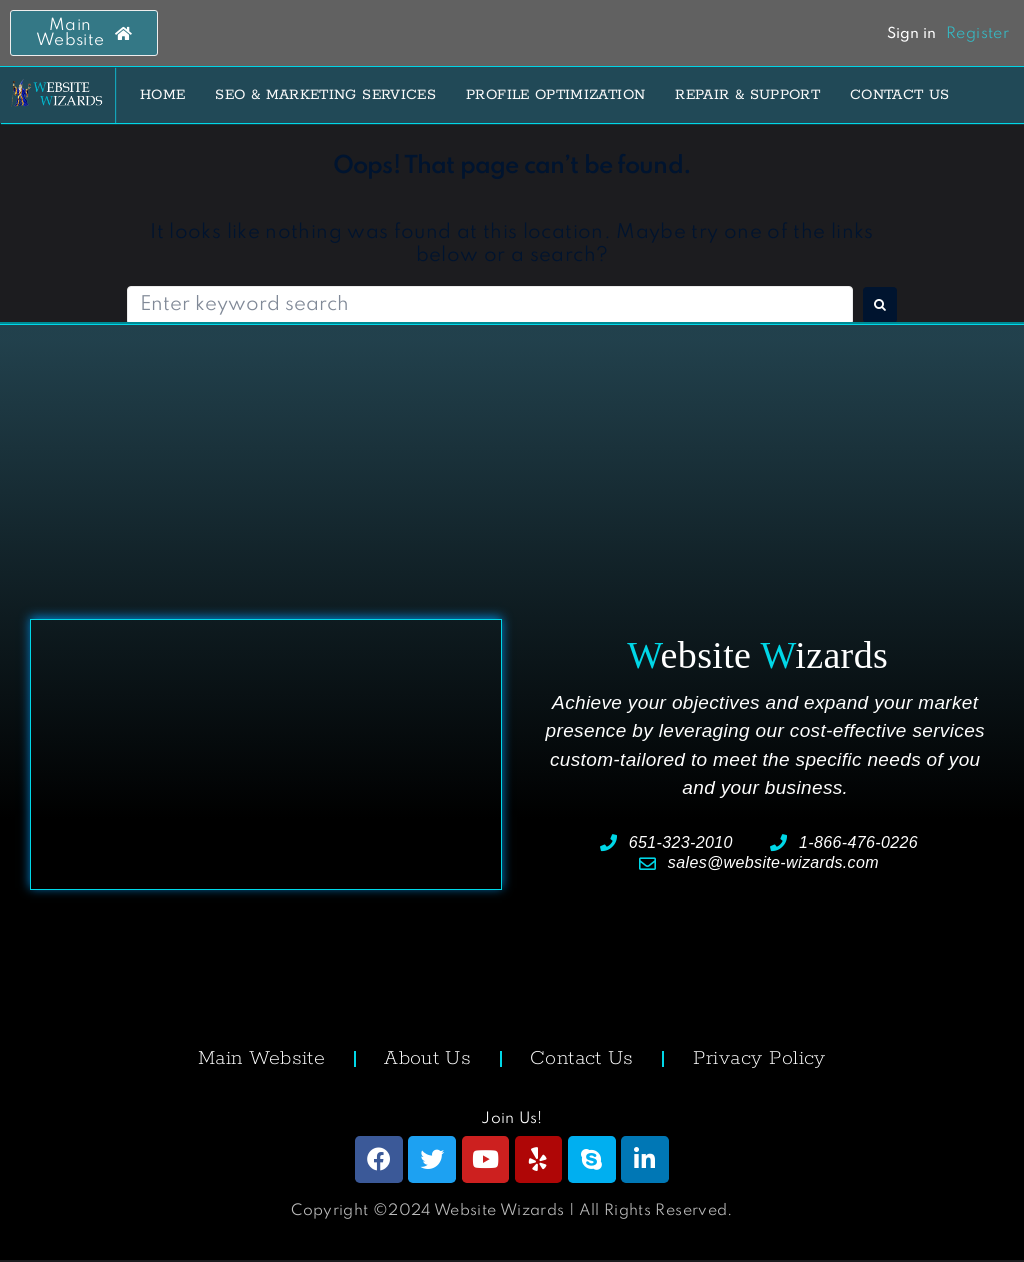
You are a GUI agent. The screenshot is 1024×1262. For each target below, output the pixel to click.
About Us (427, 1058)
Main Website (261, 1058)
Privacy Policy (759, 1058)
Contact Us (582, 1058)
